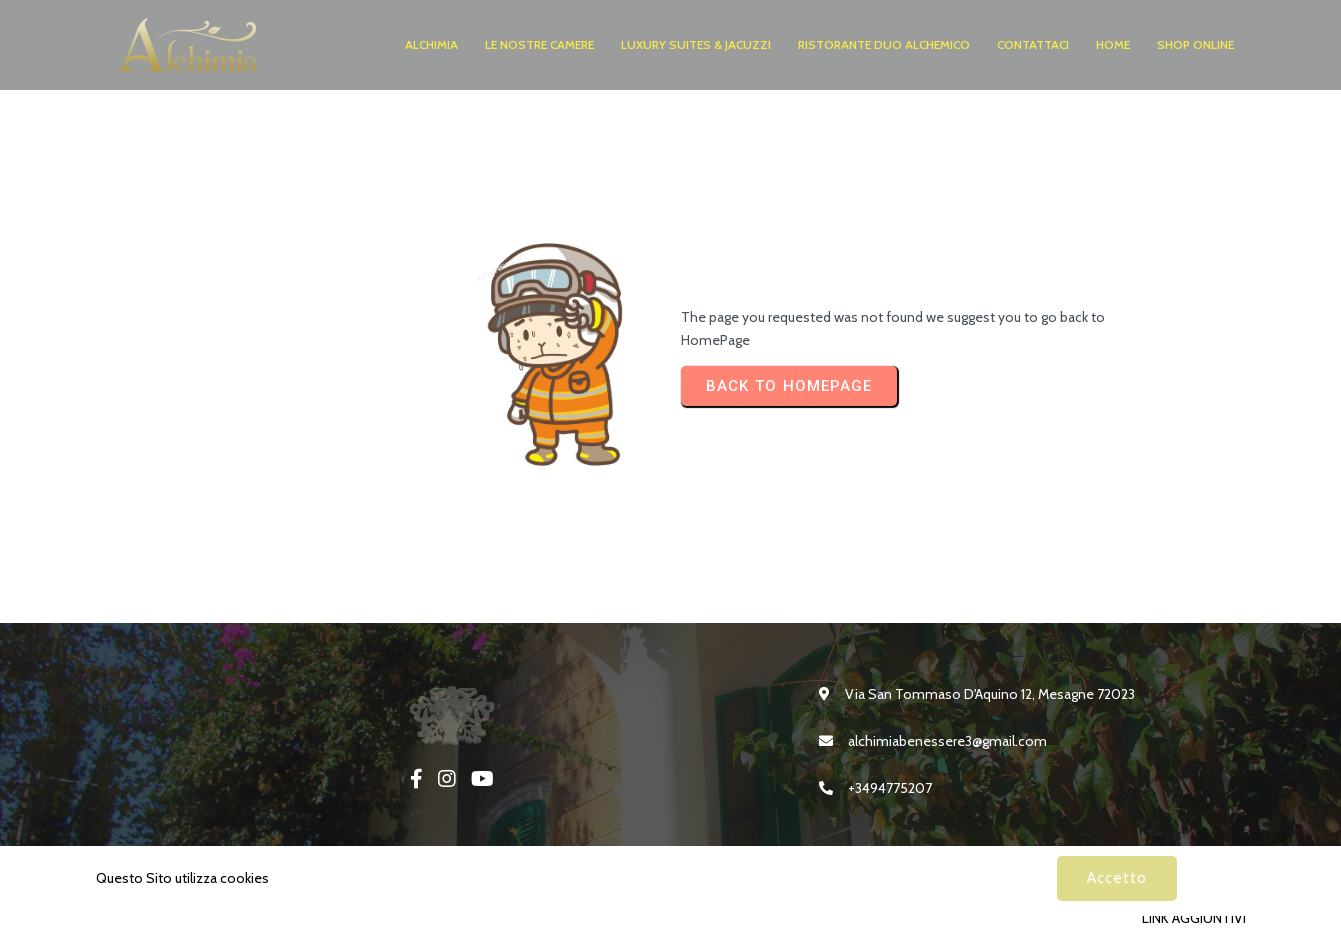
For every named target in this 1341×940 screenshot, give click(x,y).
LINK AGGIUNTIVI (1194, 918)
